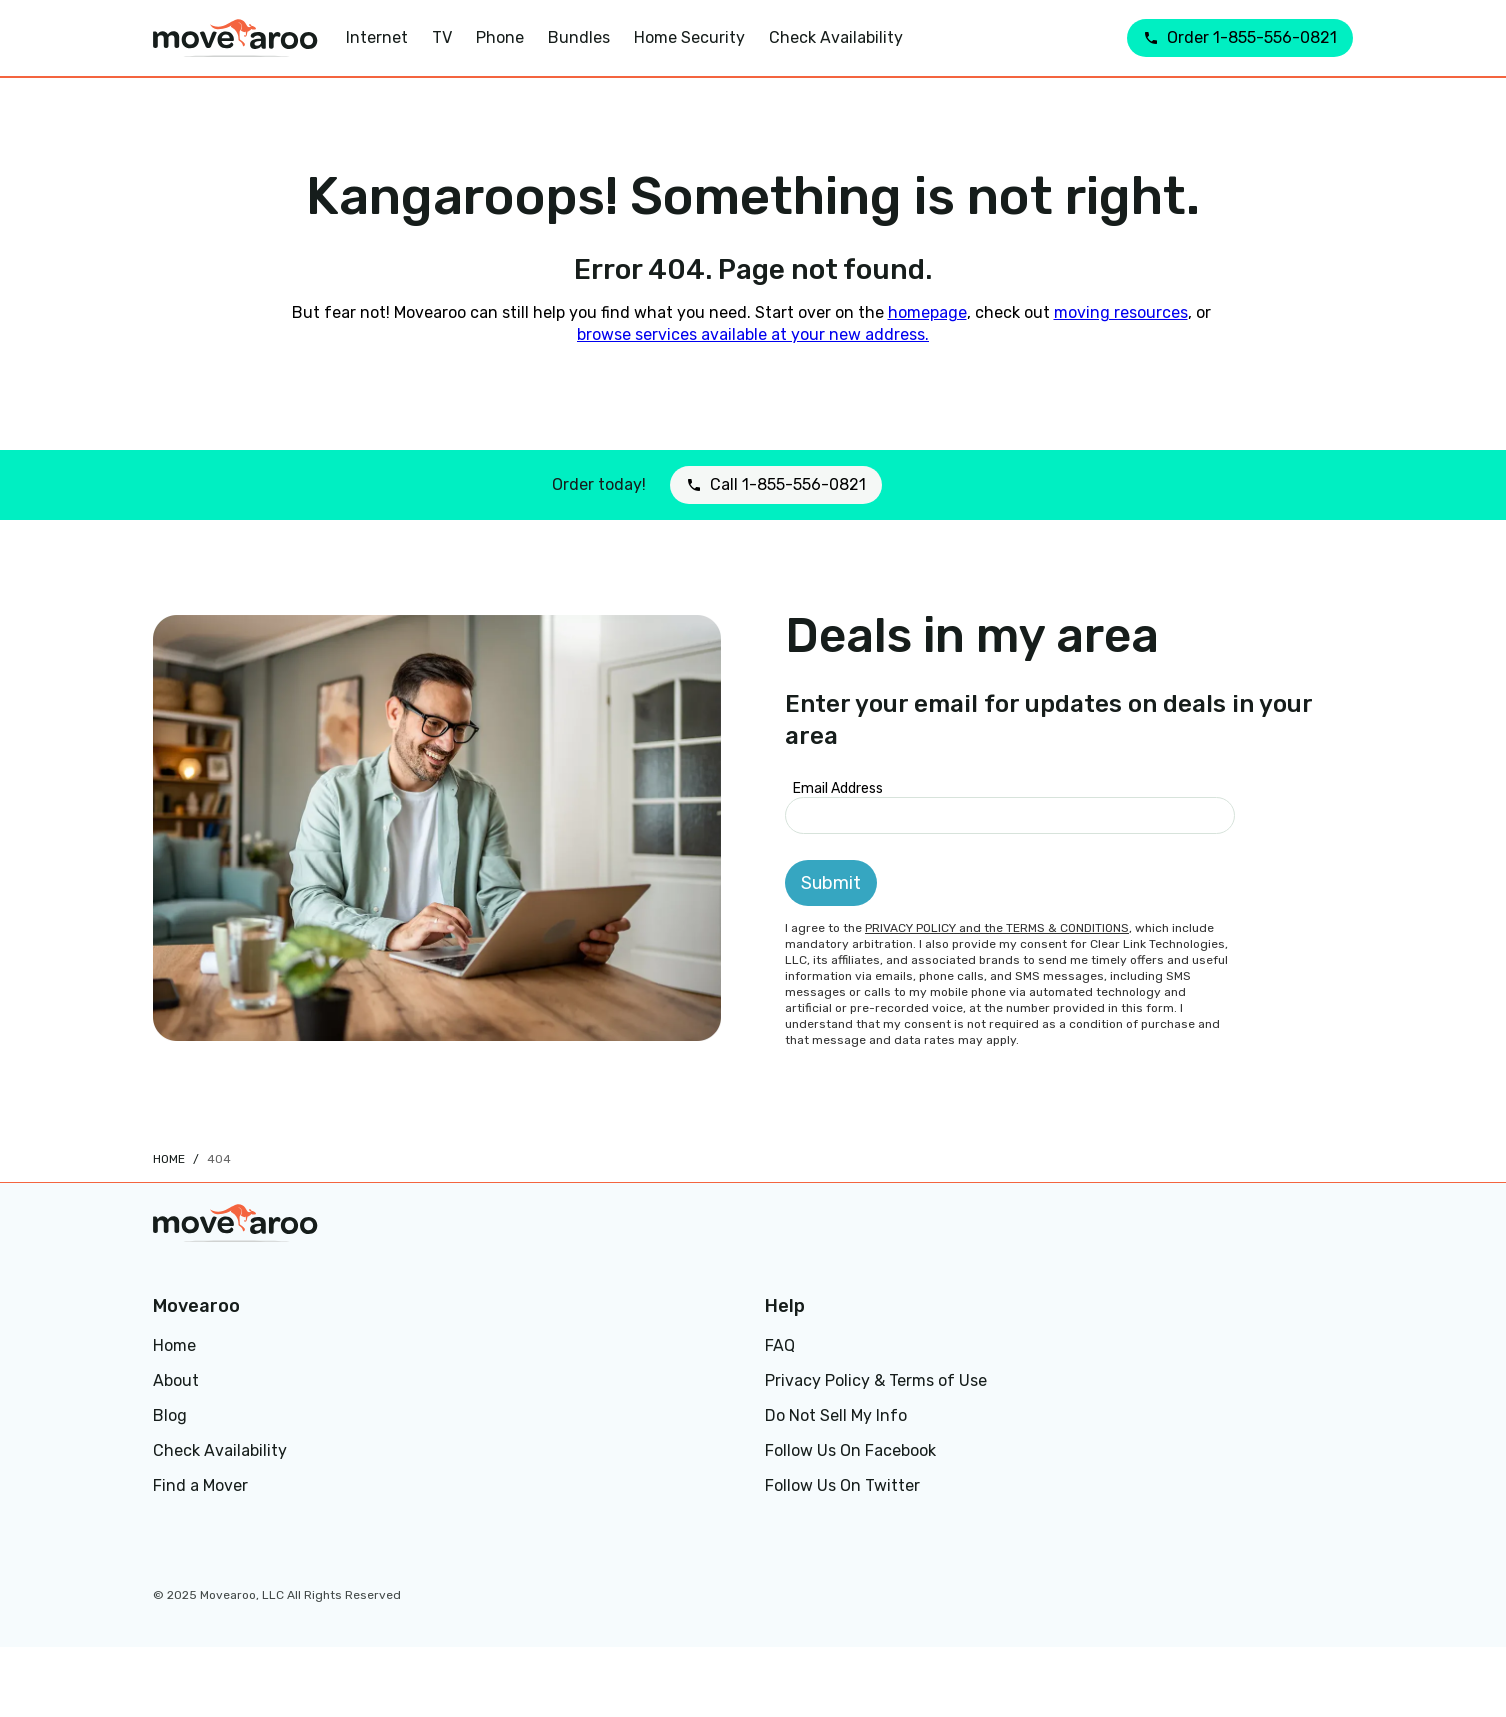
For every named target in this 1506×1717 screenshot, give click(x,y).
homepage (927, 312)
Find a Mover (200, 1485)
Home (169, 1159)
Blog (170, 1415)
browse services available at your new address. (753, 334)
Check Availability (220, 1450)
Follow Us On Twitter (842, 1485)
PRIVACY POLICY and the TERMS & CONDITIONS (997, 928)
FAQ (780, 1345)
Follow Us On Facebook (850, 1450)
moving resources (1121, 312)
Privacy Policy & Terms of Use (876, 1380)
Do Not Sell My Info (836, 1415)
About (176, 1380)
